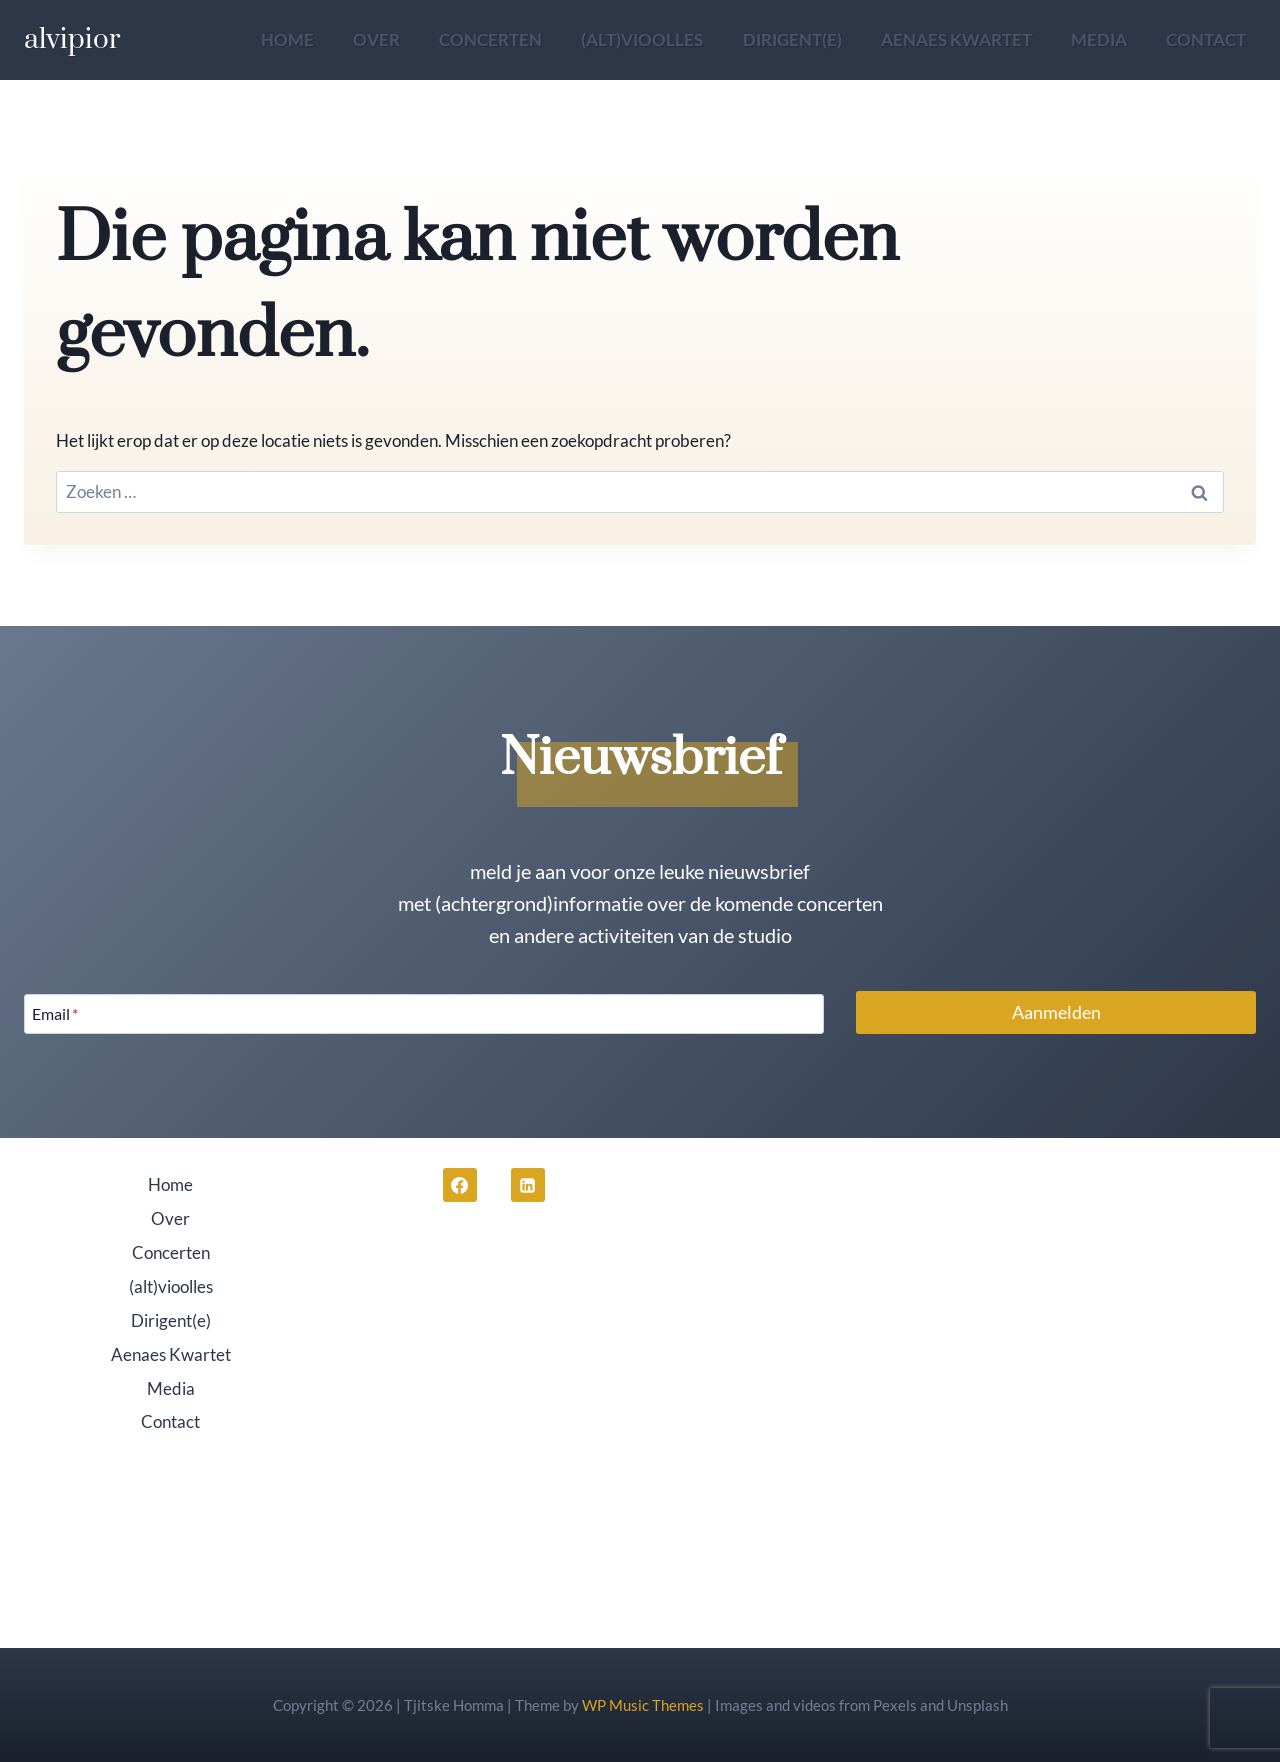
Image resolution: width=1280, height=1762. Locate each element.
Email (55, 1013)
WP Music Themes (643, 1705)
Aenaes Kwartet (956, 39)
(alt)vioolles (642, 39)
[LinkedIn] (528, 1185)
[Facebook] (460, 1185)
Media (1099, 39)
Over (376, 39)
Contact (1206, 39)
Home (287, 39)
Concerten (490, 39)
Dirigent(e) (792, 39)
